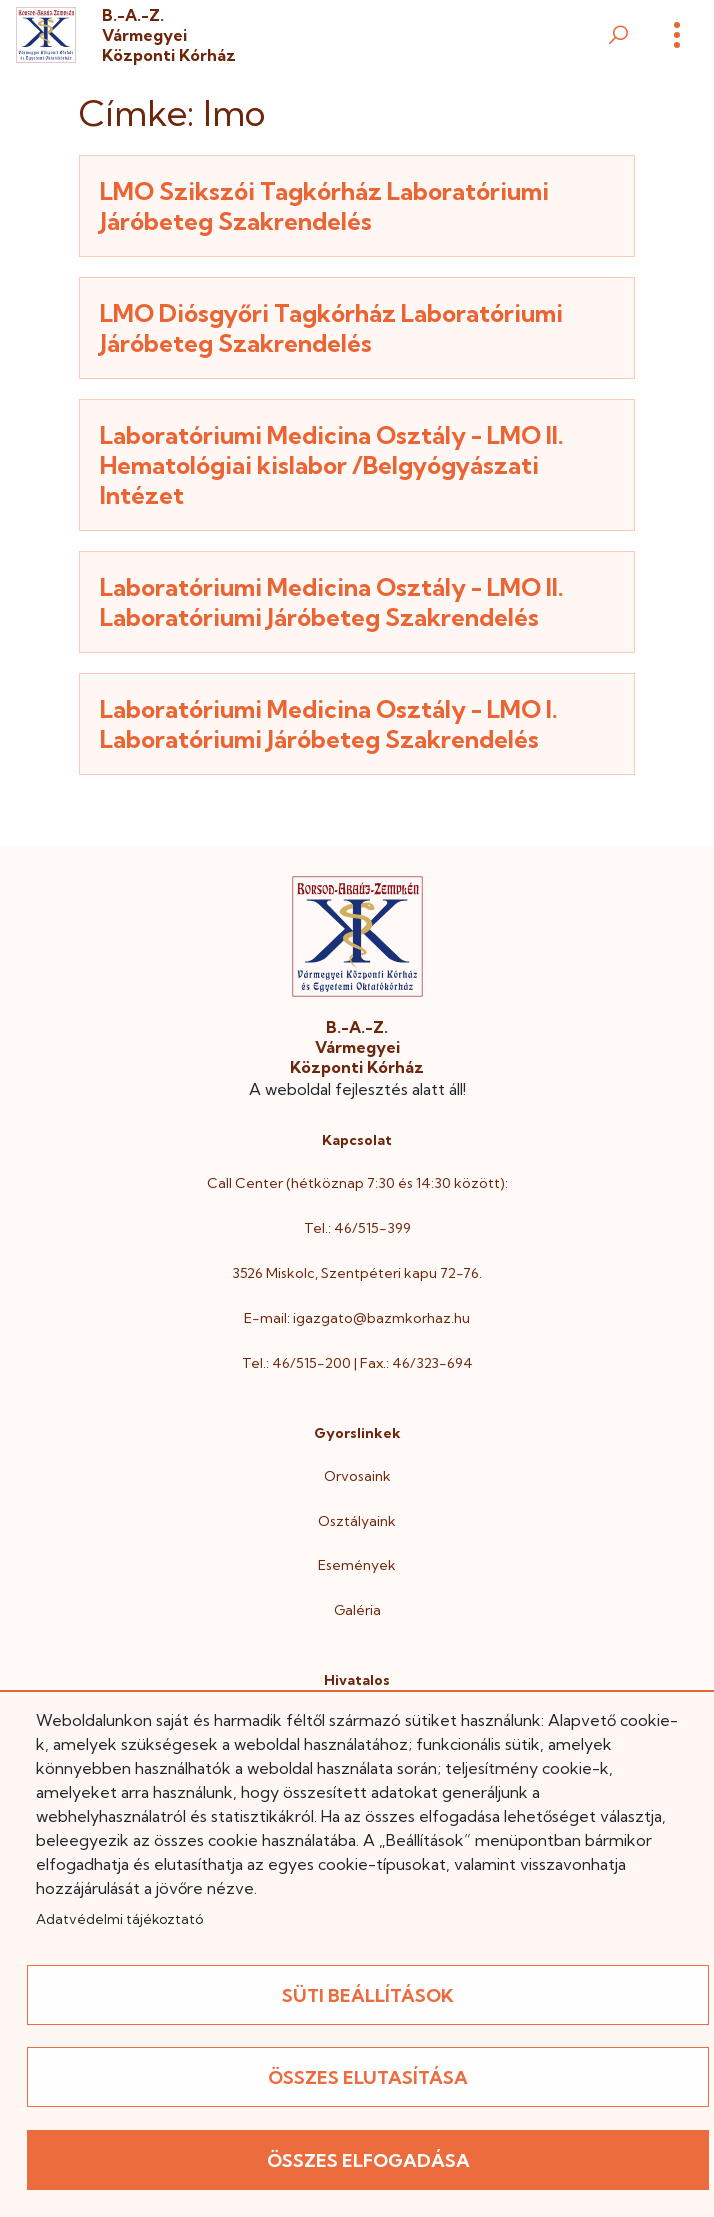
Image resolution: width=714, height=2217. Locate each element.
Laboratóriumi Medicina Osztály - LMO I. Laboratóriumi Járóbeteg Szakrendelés (329, 724)
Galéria (357, 1610)
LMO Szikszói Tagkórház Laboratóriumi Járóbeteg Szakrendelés (324, 206)
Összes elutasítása (368, 2077)
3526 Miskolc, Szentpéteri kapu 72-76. (357, 1273)
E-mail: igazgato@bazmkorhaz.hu (357, 1318)
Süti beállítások (368, 1995)
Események (357, 1565)
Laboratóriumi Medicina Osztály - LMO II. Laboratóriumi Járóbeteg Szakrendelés (332, 602)
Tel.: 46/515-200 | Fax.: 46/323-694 (357, 1363)
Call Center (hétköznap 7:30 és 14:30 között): (357, 1183)
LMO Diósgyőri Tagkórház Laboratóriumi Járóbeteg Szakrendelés (331, 328)
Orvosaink (357, 1476)
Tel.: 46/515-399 (357, 1228)
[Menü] (677, 35)
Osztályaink (357, 1521)
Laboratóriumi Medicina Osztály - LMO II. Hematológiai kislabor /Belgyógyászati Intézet (332, 465)
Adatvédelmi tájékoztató (119, 1919)
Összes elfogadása (368, 2160)
